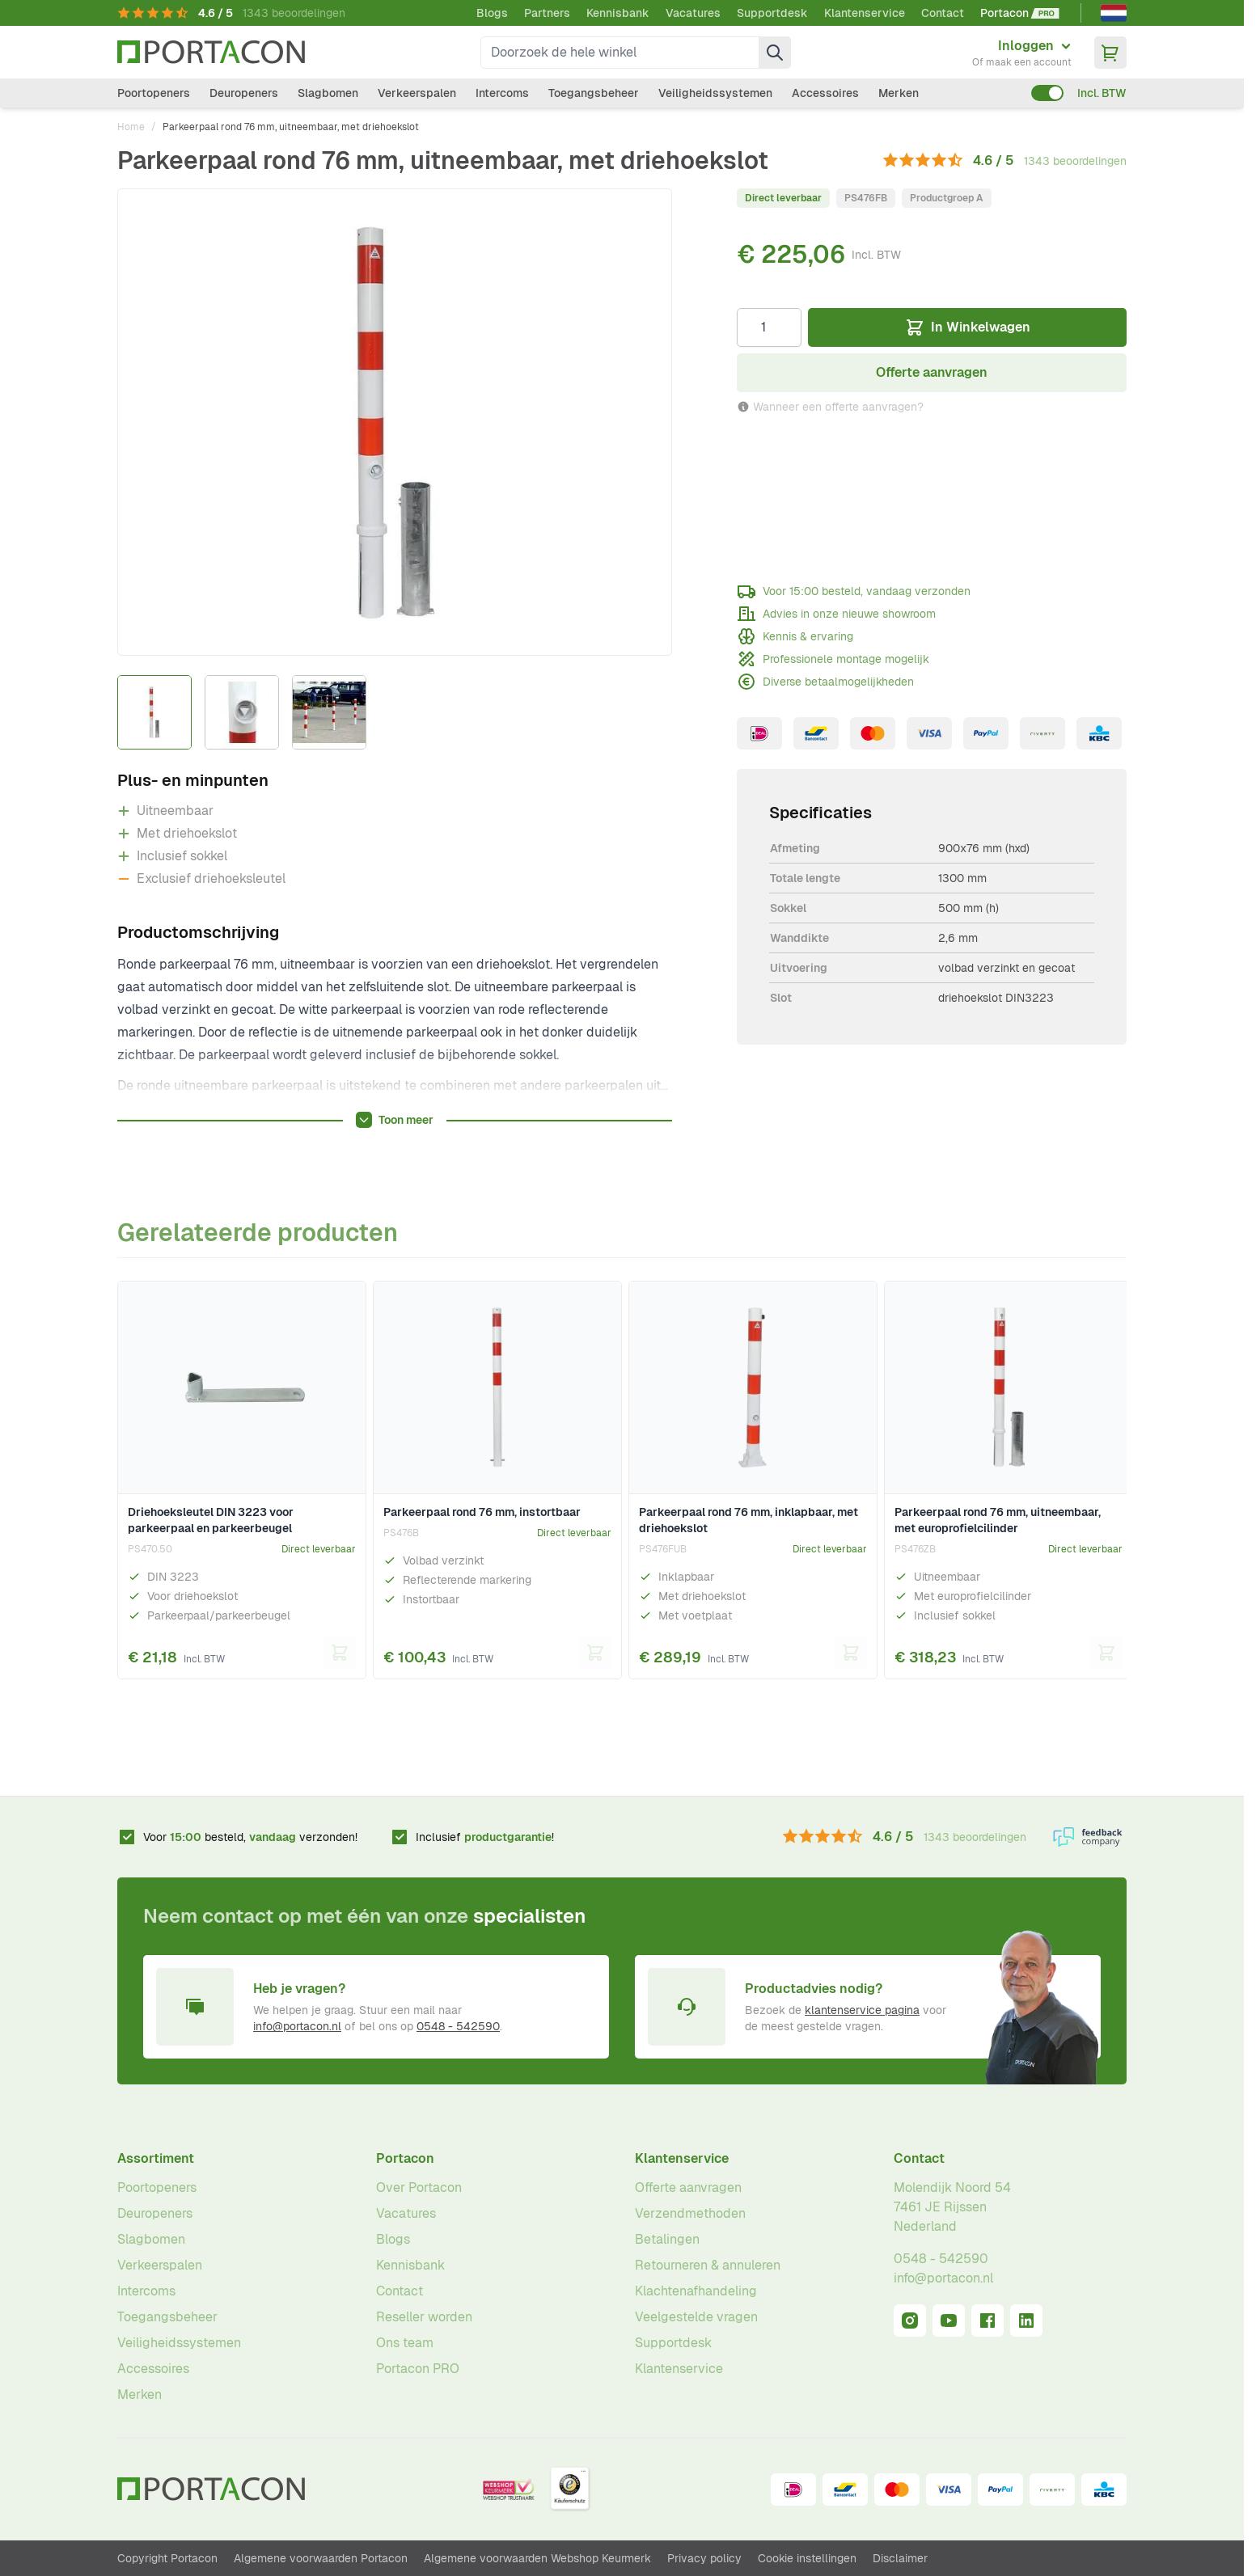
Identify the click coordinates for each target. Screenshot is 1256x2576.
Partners (547, 13)
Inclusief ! (485, 1837)
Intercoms (502, 93)
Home (131, 126)
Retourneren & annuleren (707, 2265)
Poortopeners (153, 93)
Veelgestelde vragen (696, 2316)
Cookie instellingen (807, 2558)
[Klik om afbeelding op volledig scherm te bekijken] (394, 422)
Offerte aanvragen (688, 2187)
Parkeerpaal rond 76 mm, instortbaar (482, 1512)
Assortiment (155, 2158)
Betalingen (667, 2239)
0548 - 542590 (458, 2026)
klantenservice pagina (862, 2010)
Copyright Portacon (167, 2558)
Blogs (492, 13)
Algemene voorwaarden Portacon (321, 2558)
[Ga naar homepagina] (211, 52)
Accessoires (825, 93)
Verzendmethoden (690, 2213)
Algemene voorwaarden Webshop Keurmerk (537, 2558)
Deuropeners (243, 93)
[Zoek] (775, 52)
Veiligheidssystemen (715, 93)
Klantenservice (864, 13)
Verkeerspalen (417, 93)
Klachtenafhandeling (696, 2291)
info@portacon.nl (297, 2026)
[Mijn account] (1022, 52)
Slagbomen (328, 93)
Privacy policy (704, 2558)
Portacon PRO (417, 2368)
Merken (898, 93)
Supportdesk (772, 13)
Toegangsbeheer (593, 93)
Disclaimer (900, 2558)
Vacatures (693, 13)
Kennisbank (617, 13)
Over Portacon (419, 2187)
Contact (942, 13)
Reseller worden (424, 2316)
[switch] (1047, 93)
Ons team (404, 2342)
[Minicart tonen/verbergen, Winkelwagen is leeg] (1110, 52)
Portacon (405, 2158)
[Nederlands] (1114, 13)
